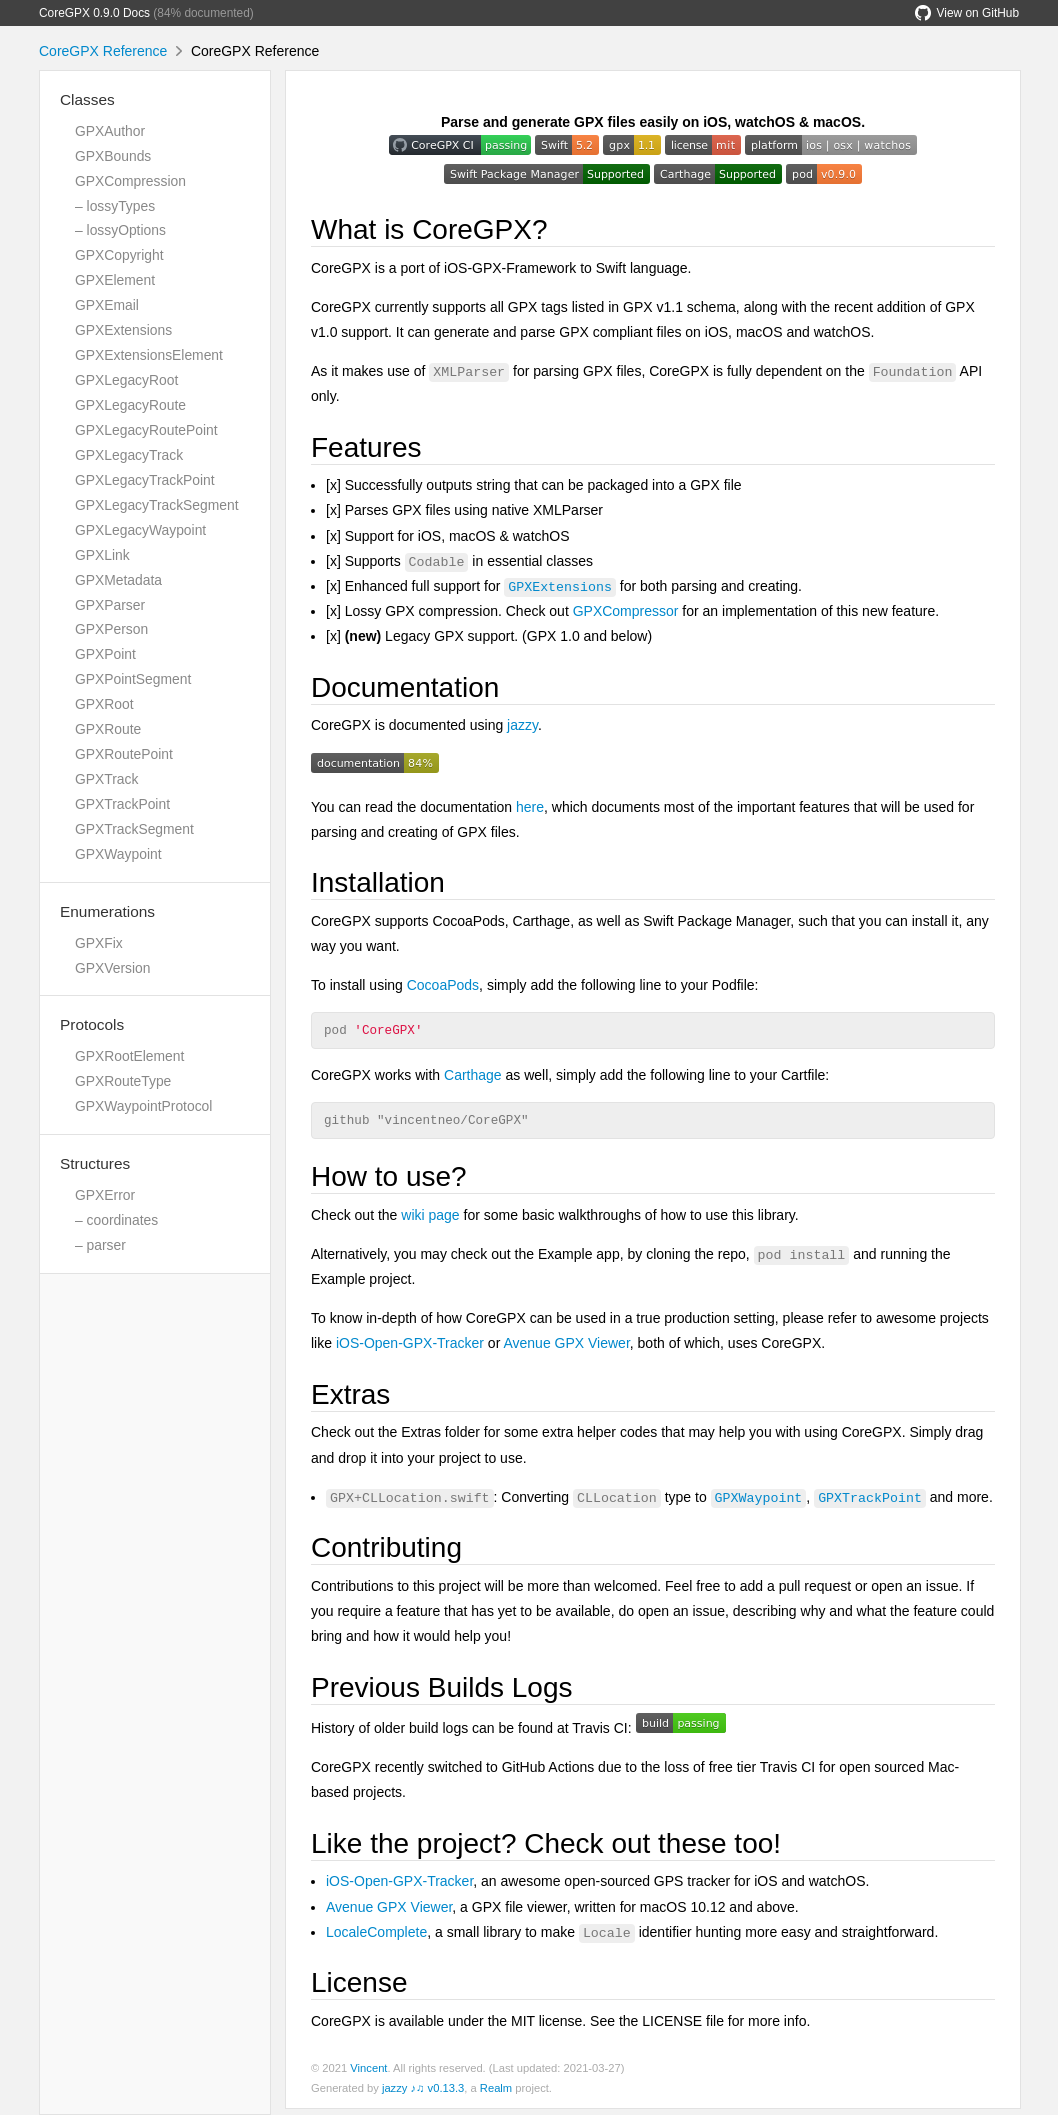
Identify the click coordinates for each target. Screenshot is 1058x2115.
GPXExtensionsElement (149, 355)
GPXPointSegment (133, 679)
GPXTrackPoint (122, 804)
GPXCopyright (119, 255)
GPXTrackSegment (134, 829)
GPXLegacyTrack (129, 455)
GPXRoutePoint (124, 754)
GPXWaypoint (118, 854)
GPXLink (102, 555)
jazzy (522, 725)
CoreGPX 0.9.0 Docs (94, 13)
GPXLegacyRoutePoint (146, 430)
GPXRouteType (123, 1081)
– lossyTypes (115, 206)
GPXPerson (111, 629)
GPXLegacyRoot (126, 380)
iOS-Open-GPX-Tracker (410, 1349)
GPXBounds (113, 156)
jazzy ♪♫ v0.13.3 (423, 2094)
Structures (95, 1163)
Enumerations (107, 911)
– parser (100, 1245)
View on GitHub (967, 13)
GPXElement (115, 280)
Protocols (92, 1024)
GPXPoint (105, 654)
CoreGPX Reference (103, 51)
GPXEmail (107, 305)
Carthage (473, 1078)
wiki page (430, 1221)
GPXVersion (113, 968)
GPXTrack (106, 779)
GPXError (105, 1195)
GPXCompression (130, 181)
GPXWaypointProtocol (143, 1106)
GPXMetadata (118, 580)
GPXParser (110, 605)
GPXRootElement (129, 1056)
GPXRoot (104, 704)
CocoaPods (443, 985)
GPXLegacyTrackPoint (145, 480)
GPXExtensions (123, 330)
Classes (87, 99)
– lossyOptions (120, 230)
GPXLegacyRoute (130, 405)
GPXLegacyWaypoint (140, 530)
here (530, 807)
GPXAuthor (110, 131)
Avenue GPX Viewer (566, 1349)
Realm (496, 2094)
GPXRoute (108, 729)
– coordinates (116, 1220)
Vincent (368, 2074)
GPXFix (99, 943)
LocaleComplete (376, 1938)
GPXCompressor (626, 611)
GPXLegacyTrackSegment (157, 505)
